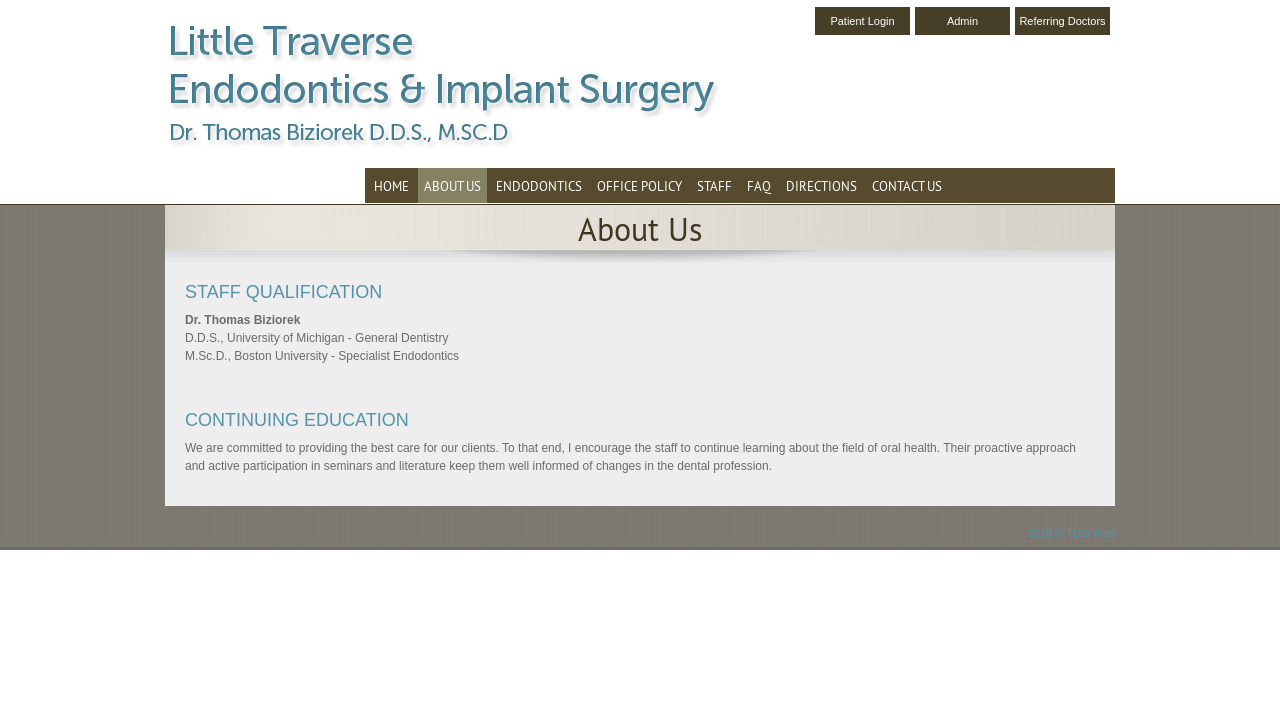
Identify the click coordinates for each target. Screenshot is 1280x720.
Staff (714, 186)
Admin (962, 21)
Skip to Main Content (55, 7)
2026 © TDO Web (1071, 533)
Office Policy (639, 186)
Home (391, 186)
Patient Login (862, 21)
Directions (821, 186)
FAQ (759, 186)
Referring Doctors (1062, 21)
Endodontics (539, 186)
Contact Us (907, 186)
